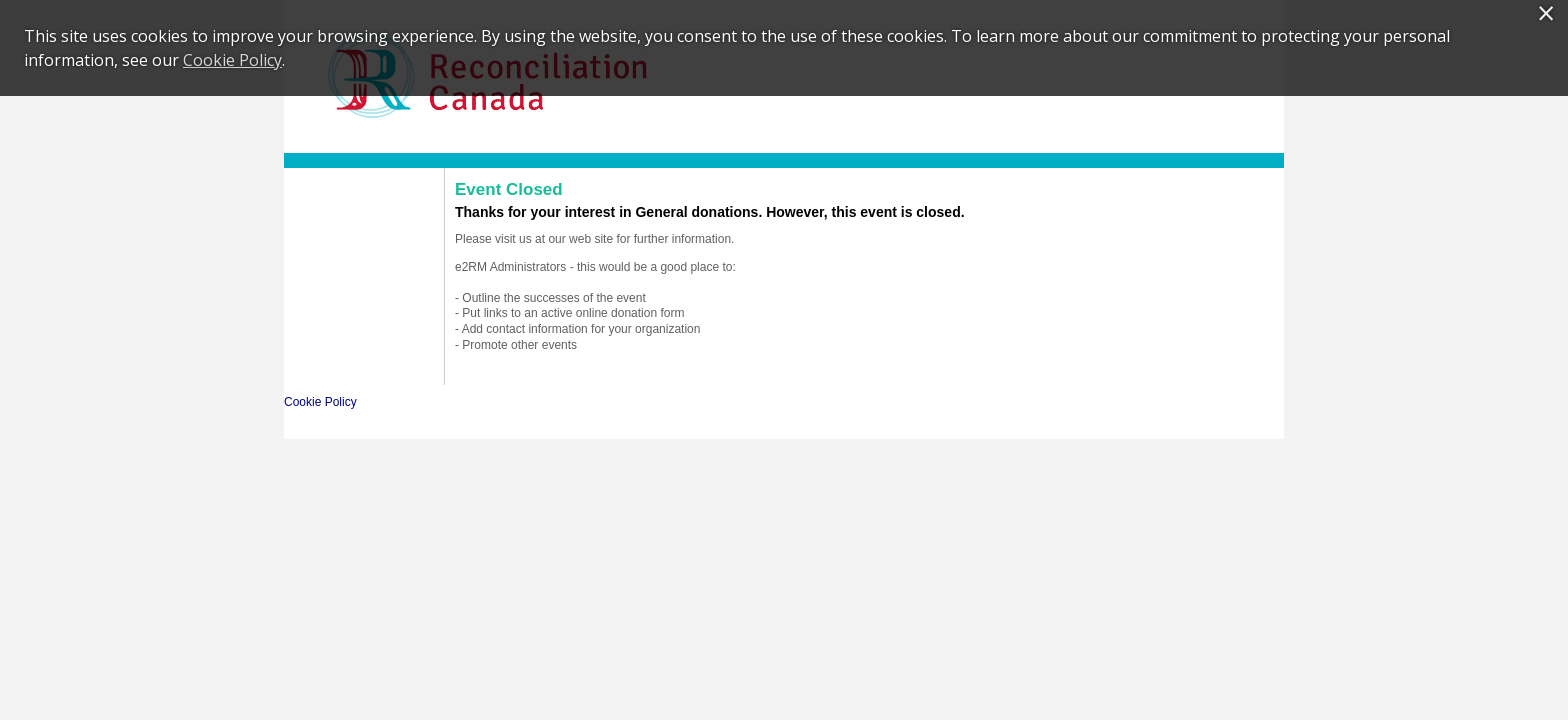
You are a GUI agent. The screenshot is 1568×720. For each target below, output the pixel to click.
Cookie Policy (320, 402)
